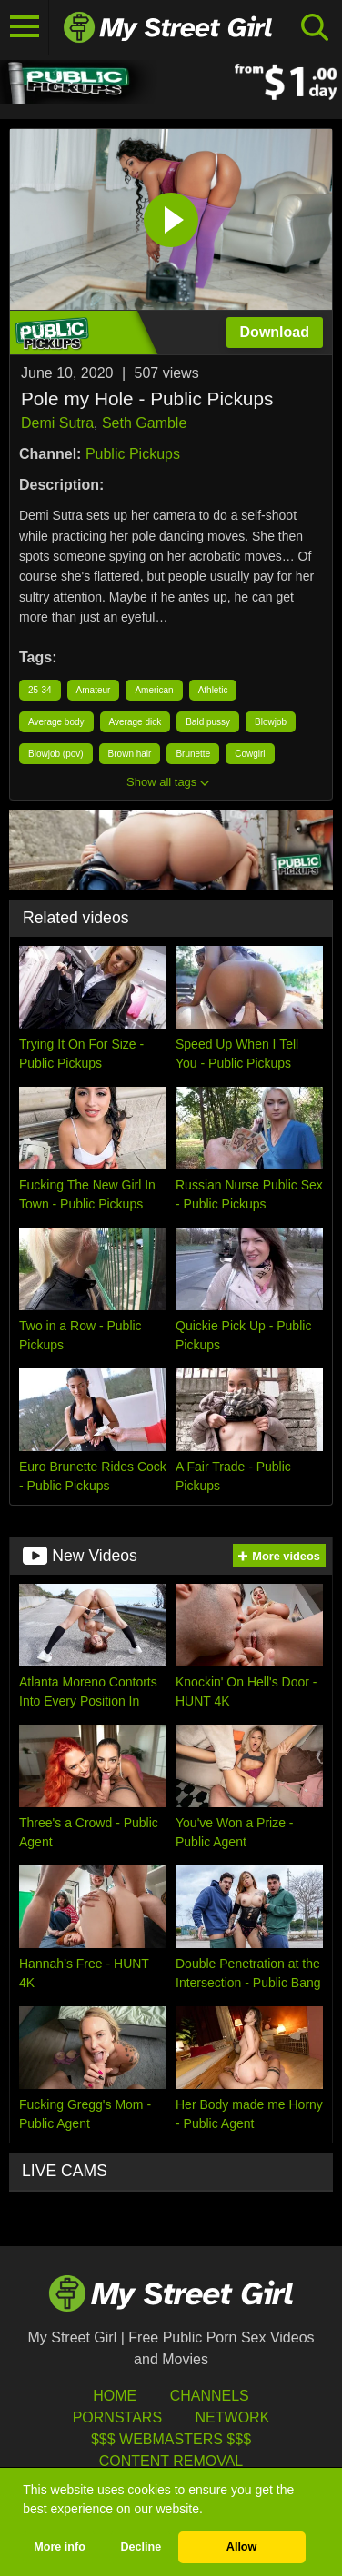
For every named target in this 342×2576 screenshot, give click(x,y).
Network (233, 2417)
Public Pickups (133, 454)
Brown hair (130, 754)
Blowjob (271, 722)
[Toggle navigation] (24, 27)
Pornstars (117, 2417)
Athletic (213, 690)
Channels (209, 2395)
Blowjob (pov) (56, 754)
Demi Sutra (57, 423)
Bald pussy (208, 722)
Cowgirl (250, 754)
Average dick (135, 722)
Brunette (193, 754)
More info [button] (60, 2547)
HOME (114, 2395)
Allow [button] (241, 2547)
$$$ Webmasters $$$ (171, 2439)
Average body (56, 722)
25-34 (40, 690)
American (154, 690)
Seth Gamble (144, 423)
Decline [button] (140, 2547)
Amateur (93, 690)
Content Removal (171, 2461)
